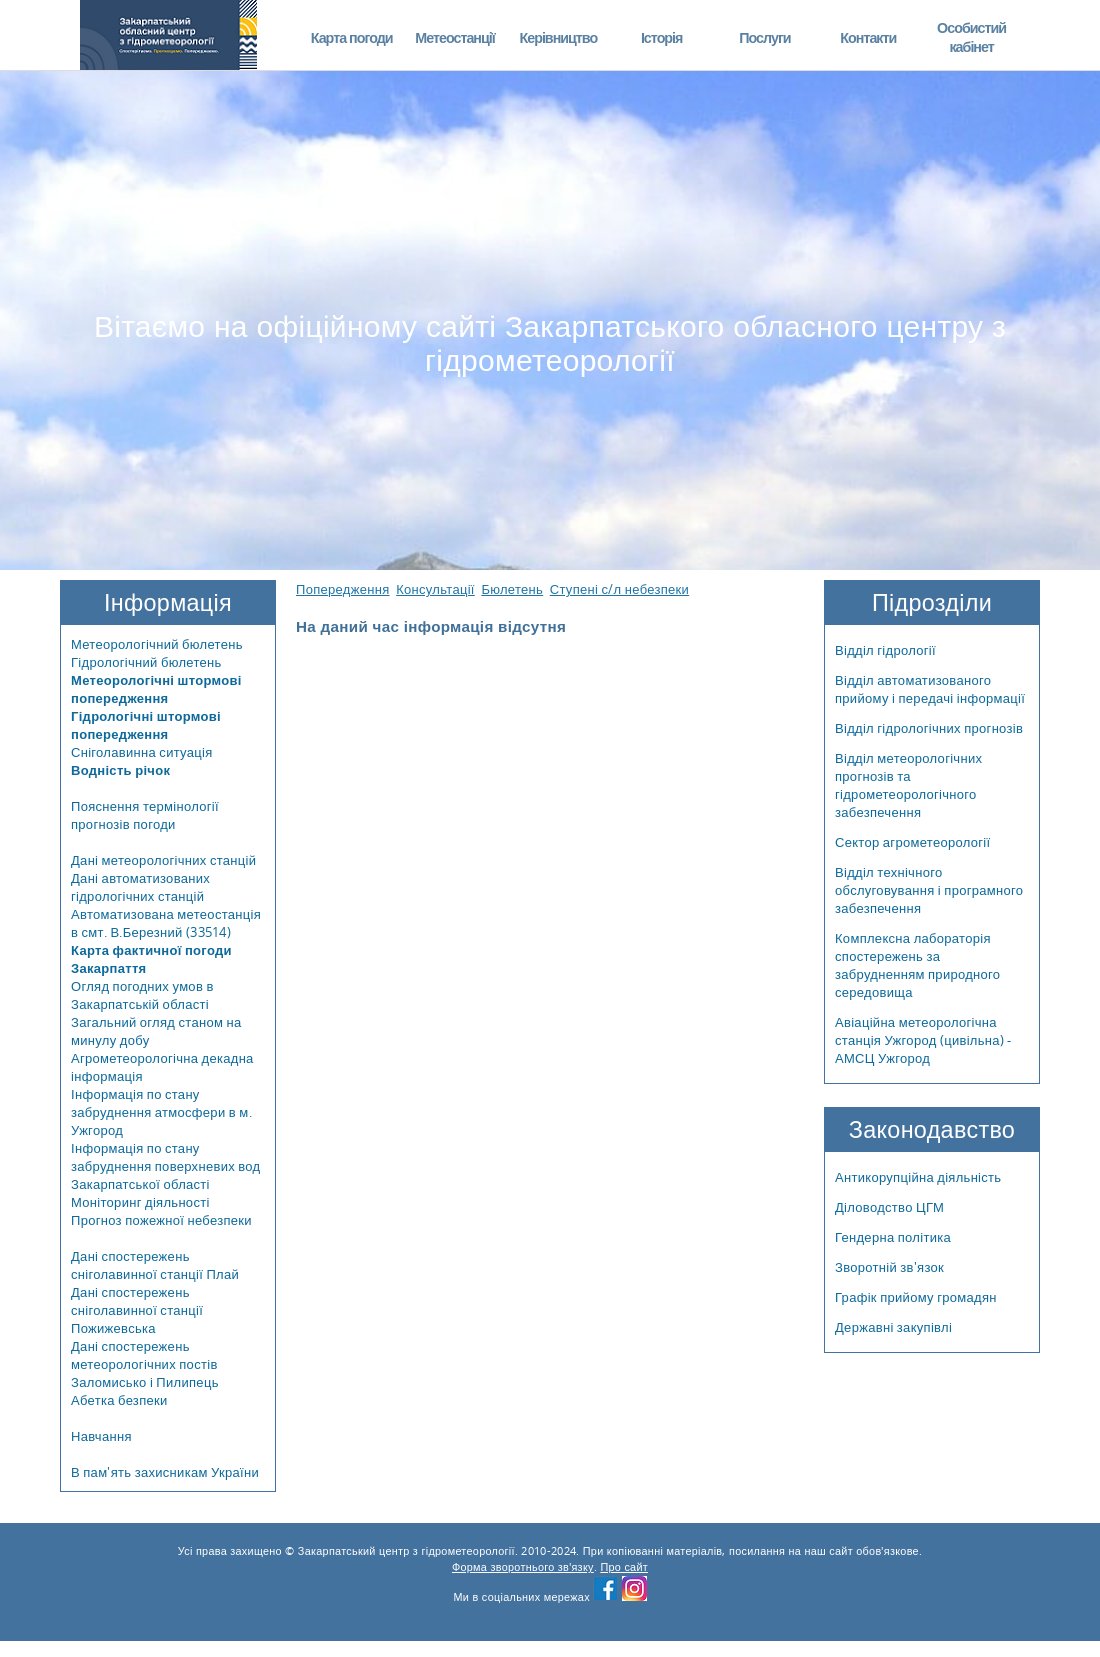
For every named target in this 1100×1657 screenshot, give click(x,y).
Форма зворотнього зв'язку (523, 1567)
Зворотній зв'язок (889, 1267)
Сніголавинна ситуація (142, 752)
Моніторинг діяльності (140, 1202)
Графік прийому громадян (916, 1297)
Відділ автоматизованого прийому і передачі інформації (930, 689)
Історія (662, 37)
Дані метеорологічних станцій (163, 860)
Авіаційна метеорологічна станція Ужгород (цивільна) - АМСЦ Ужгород (923, 1040)
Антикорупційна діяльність (918, 1177)
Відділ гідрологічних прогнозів (929, 728)
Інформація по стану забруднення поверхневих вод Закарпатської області (166, 1166)
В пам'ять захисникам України (165, 1472)
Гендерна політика (893, 1237)
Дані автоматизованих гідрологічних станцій (140, 887)
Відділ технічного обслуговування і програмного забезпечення (929, 890)
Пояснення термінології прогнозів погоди (145, 815)
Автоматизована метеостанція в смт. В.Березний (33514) (166, 923)
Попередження (343, 589)
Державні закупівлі (893, 1327)
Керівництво (558, 37)
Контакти (868, 37)
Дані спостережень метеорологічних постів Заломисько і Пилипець (145, 1364)
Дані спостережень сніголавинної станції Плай (155, 1265)
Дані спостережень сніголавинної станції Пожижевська (137, 1310)
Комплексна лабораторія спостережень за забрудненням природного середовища (917, 965)
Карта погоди (352, 37)
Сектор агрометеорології (912, 842)
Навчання (101, 1436)
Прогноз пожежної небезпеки (161, 1220)
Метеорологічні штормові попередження (156, 689)
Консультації (435, 589)
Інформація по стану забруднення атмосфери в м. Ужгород (161, 1112)
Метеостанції (455, 37)
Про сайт (624, 1567)
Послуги (764, 37)
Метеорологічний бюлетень (157, 644)
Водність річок (120, 770)
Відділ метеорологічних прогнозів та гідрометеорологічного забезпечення (908, 785)
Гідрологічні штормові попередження (146, 725)
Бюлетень (512, 589)
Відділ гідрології (885, 650)
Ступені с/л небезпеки (619, 589)
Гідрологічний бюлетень (146, 662)
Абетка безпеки (119, 1400)
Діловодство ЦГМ (889, 1207)
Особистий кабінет (971, 37)
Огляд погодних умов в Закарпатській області (142, 995)
